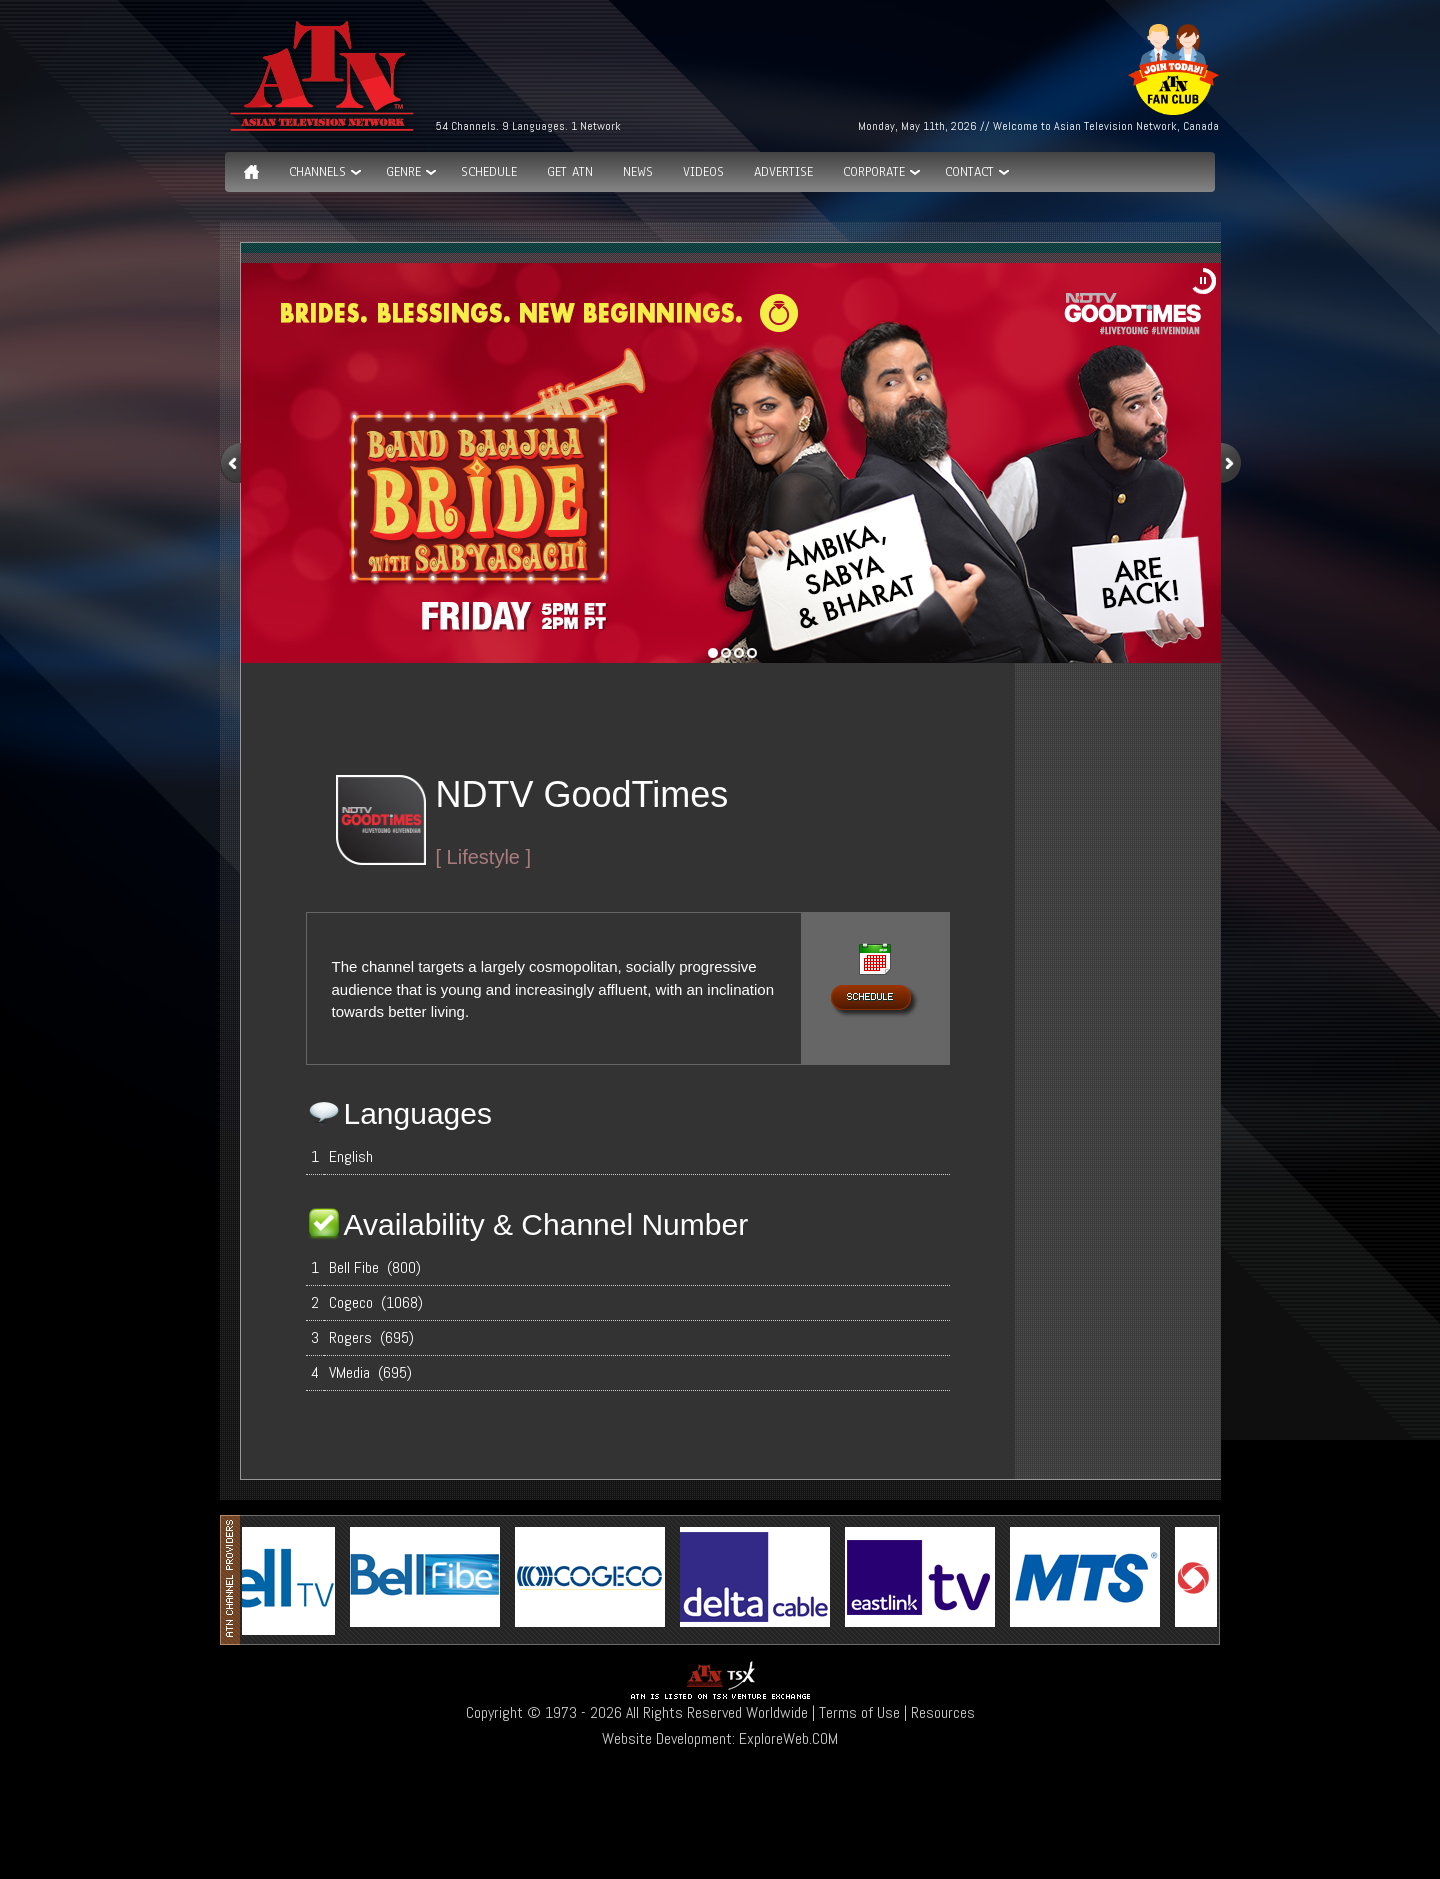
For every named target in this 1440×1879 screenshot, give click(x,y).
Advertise (783, 172)
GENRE (403, 172)
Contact (969, 172)
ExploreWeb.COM (788, 1738)
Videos (703, 172)
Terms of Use (859, 1712)
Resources (943, 1712)
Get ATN (570, 172)
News (638, 172)
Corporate (874, 172)
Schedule (489, 172)
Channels (317, 172)
